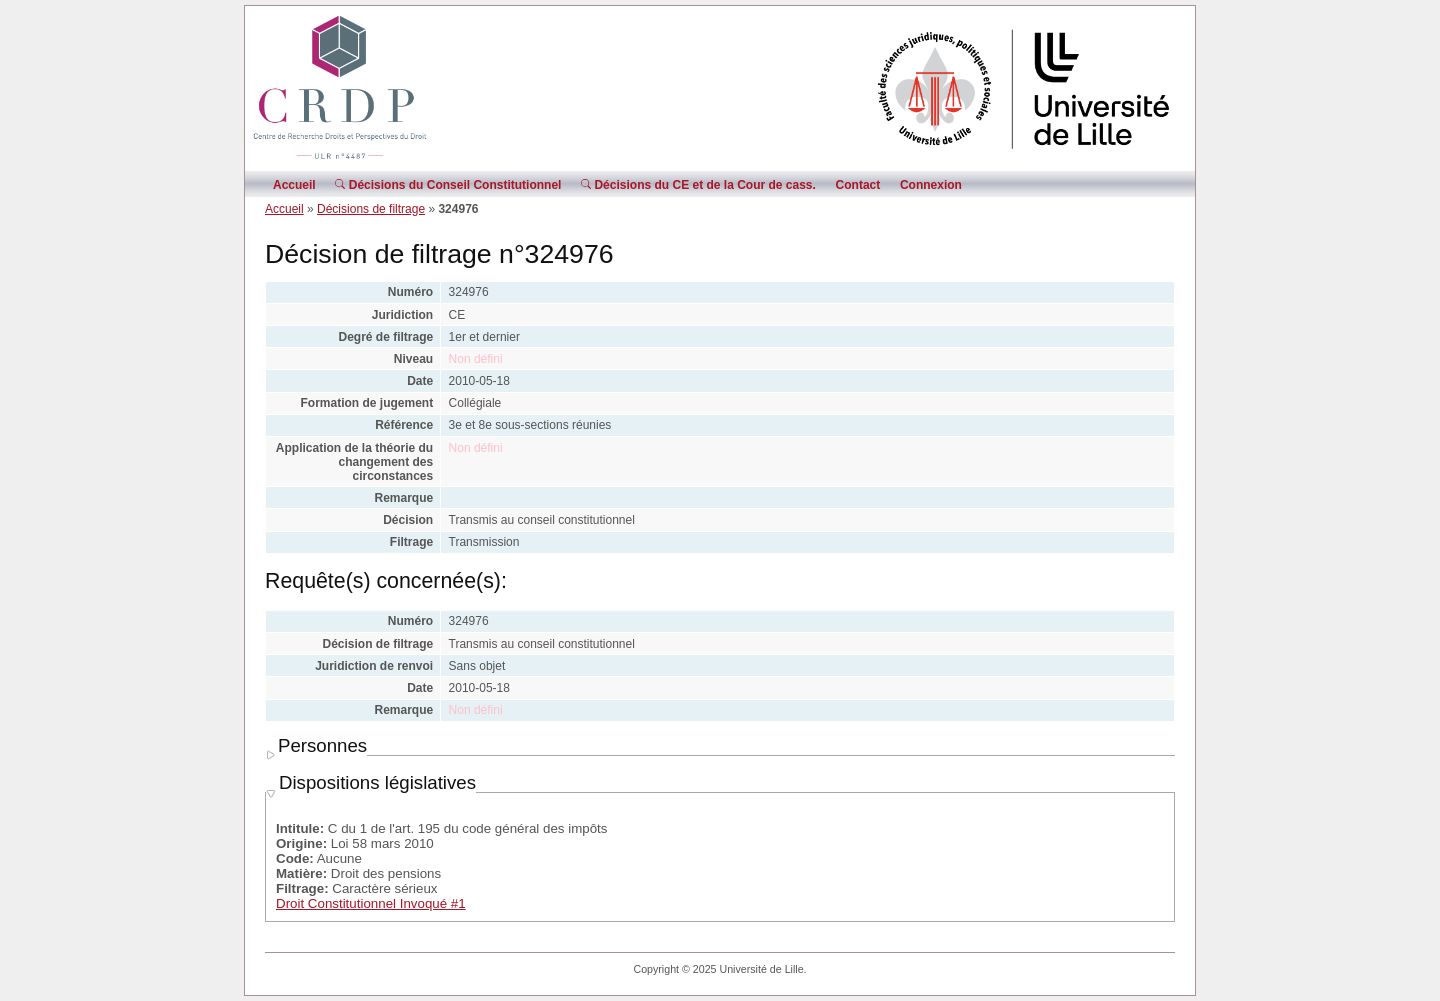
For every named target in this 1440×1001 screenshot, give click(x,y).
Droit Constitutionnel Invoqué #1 (371, 903)
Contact (858, 185)
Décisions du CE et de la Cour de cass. (698, 185)
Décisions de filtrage (371, 209)
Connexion (931, 185)
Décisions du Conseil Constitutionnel (448, 185)
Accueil (294, 185)
